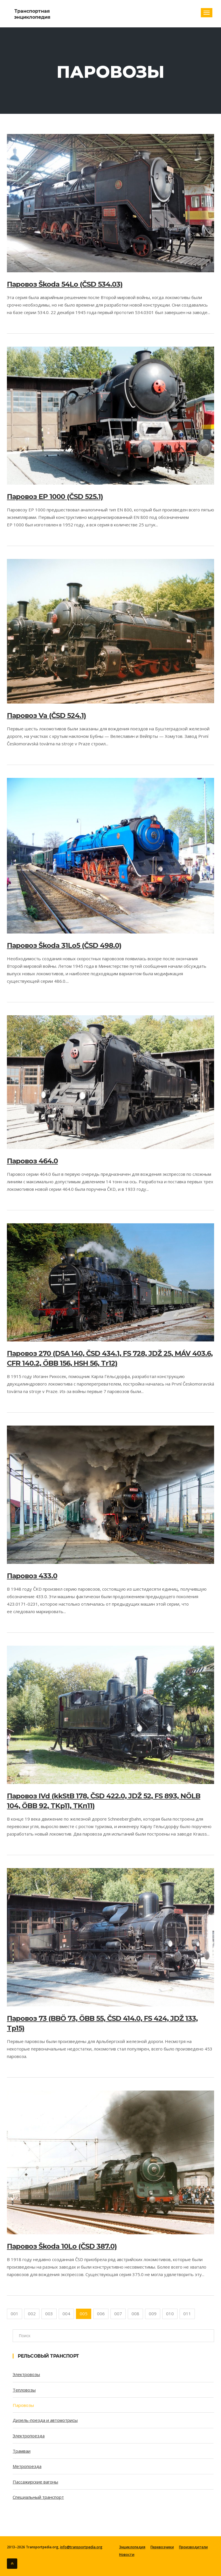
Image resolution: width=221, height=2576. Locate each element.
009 (153, 2313)
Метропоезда (27, 2466)
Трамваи (22, 2451)
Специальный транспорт (38, 2497)
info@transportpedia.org (81, 2547)
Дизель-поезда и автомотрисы (45, 2420)
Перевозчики (162, 2547)
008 (135, 2313)
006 (101, 2313)
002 (32, 2313)
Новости (126, 2554)
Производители (193, 2547)
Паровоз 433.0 (32, 1576)
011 (187, 2313)
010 (170, 2313)
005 (83, 2313)
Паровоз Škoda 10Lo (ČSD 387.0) (62, 2246)
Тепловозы (24, 2390)
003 (49, 2313)
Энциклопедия (132, 2547)
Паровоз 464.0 (32, 1161)
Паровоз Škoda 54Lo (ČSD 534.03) (65, 284)
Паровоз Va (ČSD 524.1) (46, 715)
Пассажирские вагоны (35, 2482)
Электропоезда (29, 2436)
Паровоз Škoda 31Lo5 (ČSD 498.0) (64, 945)
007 (118, 2313)
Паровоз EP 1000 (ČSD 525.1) (55, 496)
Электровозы (26, 2374)
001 (14, 2313)
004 (66, 2313)
